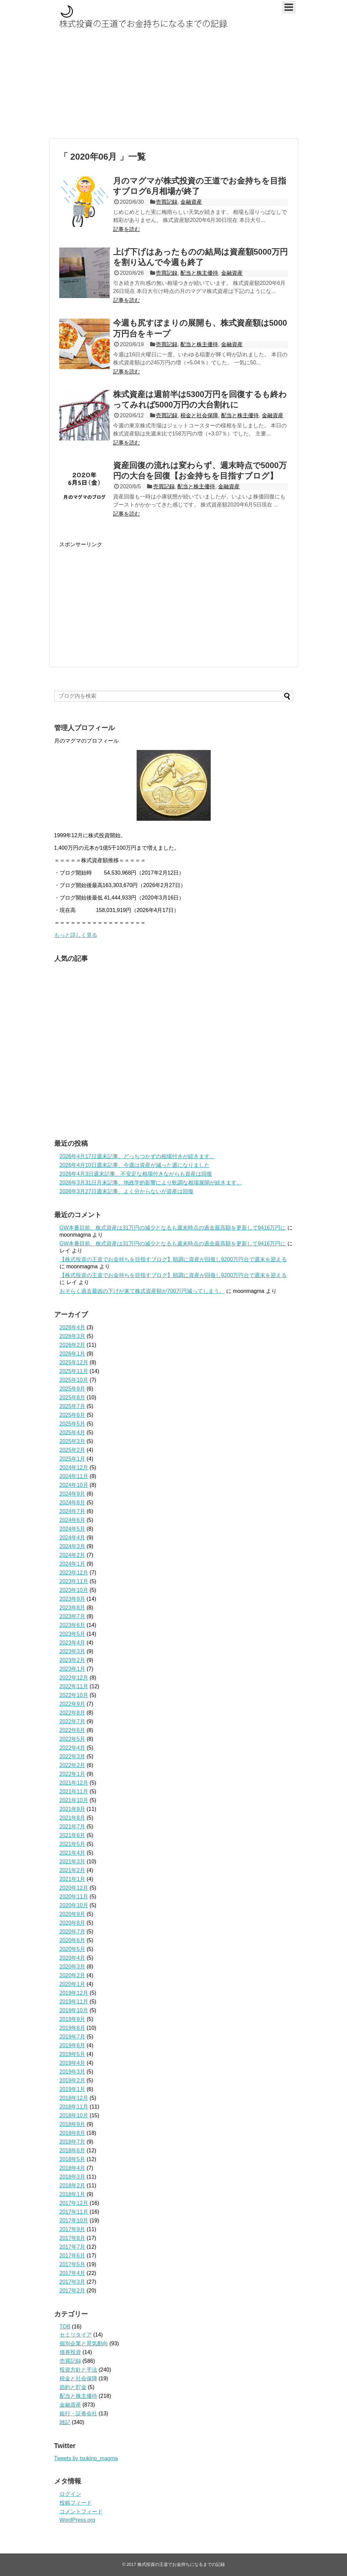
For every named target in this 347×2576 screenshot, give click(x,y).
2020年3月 (72, 1966)
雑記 (65, 2422)
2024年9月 (72, 1494)
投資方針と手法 (78, 2370)
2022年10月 (74, 1695)
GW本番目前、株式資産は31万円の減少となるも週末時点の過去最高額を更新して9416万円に (173, 1228)
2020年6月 (72, 1940)
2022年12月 (74, 1678)
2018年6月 (72, 2150)
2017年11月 (74, 2212)
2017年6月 (72, 2255)
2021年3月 (72, 1861)
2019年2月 (72, 2080)
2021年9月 (72, 1809)
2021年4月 (72, 1853)
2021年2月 (72, 1870)
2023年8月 (72, 1607)
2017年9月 (72, 2229)
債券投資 (70, 2352)
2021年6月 (72, 1835)
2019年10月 (74, 2010)
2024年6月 (72, 1520)
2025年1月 (72, 1459)
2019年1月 (72, 2089)
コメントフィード (81, 2511)
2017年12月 (74, 2203)
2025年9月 (72, 1389)
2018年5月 (72, 2159)
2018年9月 (72, 2124)
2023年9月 (72, 1599)
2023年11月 (74, 1581)
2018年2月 (72, 2185)
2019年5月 (72, 2054)
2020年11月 (74, 1896)
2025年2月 (72, 1450)
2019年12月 (74, 1993)
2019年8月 (72, 2028)
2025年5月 (72, 1424)
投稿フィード (76, 2503)
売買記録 (166, 202)
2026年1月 (72, 1354)
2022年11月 (74, 1686)
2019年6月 (72, 2045)
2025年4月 (72, 1432)
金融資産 (191, 202)
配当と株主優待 (199, 273)
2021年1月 (72, 1879)
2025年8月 (72, 1397)
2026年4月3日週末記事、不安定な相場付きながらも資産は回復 (136, 1174)
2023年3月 (72, 1651)
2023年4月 (72, 1642)
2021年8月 (72, 1818)
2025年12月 (74, 1362)
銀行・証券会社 (78, 2413)
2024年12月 (74, 1467)
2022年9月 (72, 1704)
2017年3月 (72, 2282)
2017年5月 (72, 2264)
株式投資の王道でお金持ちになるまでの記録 (181, 2564)
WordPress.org (77, 2520)
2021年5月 (72, 1844)
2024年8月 (72, 1502)
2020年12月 (74, 1888)
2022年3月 (72, 1756)
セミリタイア (76, 2335)
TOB (65, 2326)
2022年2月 (72, 1765)
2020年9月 (72, 1914)
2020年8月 (72, 1923)
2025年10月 (74, 1380)
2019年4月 (72, 2063)
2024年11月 (74, 1476)
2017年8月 (72, 2238)
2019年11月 (74, 2001)
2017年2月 (72, 2290)
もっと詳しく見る (75, 935)
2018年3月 (72, 2177)
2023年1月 (72, 1669)
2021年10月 (74, 1800)
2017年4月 (72, 2273)
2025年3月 (72, 1441)
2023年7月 (72, 1616)
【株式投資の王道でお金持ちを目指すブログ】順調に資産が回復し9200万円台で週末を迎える (173, 1259)
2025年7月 (72, 1406)
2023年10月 (74, 1590)
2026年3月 (72, 1336)
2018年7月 (72, 2142)
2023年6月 (72, 1625)
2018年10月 (74, 2115)
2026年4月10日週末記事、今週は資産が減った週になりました (135, 1165)
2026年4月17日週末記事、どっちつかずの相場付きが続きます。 (137, 1156)
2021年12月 (74, 1783)
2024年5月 (72, 1529)
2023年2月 (72, 1660)
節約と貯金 (73, 2387)
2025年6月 (72, 1415)
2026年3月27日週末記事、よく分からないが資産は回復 (127, 1191)
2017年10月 (74, 2220)
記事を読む (126, 229)
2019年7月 (72, 2037)
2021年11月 (74, 1791)
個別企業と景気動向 (84, 2343)
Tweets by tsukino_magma (86, 2458)
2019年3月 (72, 2072)
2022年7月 (72, 1721)
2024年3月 (72, 1546)
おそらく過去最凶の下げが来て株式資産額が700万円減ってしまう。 (142, 1291)
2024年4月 (72, 1537)
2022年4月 (72, 1748)
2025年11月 (74, 1371)
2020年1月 (72, 1984)
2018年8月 (72, 2133)
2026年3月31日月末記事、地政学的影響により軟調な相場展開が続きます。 (151, 1182)
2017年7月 (72, 2247)
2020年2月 (72, 1975)
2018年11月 (74, 2107)
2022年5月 (72, 1739)
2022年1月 (72, 1774)
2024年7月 (72, 1511)
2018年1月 (72, 2194)
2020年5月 (72, 1949)
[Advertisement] (173, 86)
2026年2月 (72, 1345)
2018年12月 (74, 2098)
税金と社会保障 (199, 415)
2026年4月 (72, 1327)
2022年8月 (72, 1713)
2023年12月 (74, 1572)
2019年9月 (72, 2019)
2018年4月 (72, 2168)
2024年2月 (72, 1555)
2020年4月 (72, 1958)
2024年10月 (74, 1485)
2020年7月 (72, 1931)
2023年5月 (72, 1634)
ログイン (70, 2494)
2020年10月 (74, 1905)
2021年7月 (72, 1826)
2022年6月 (72, 1730)
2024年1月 (72, 1564)
